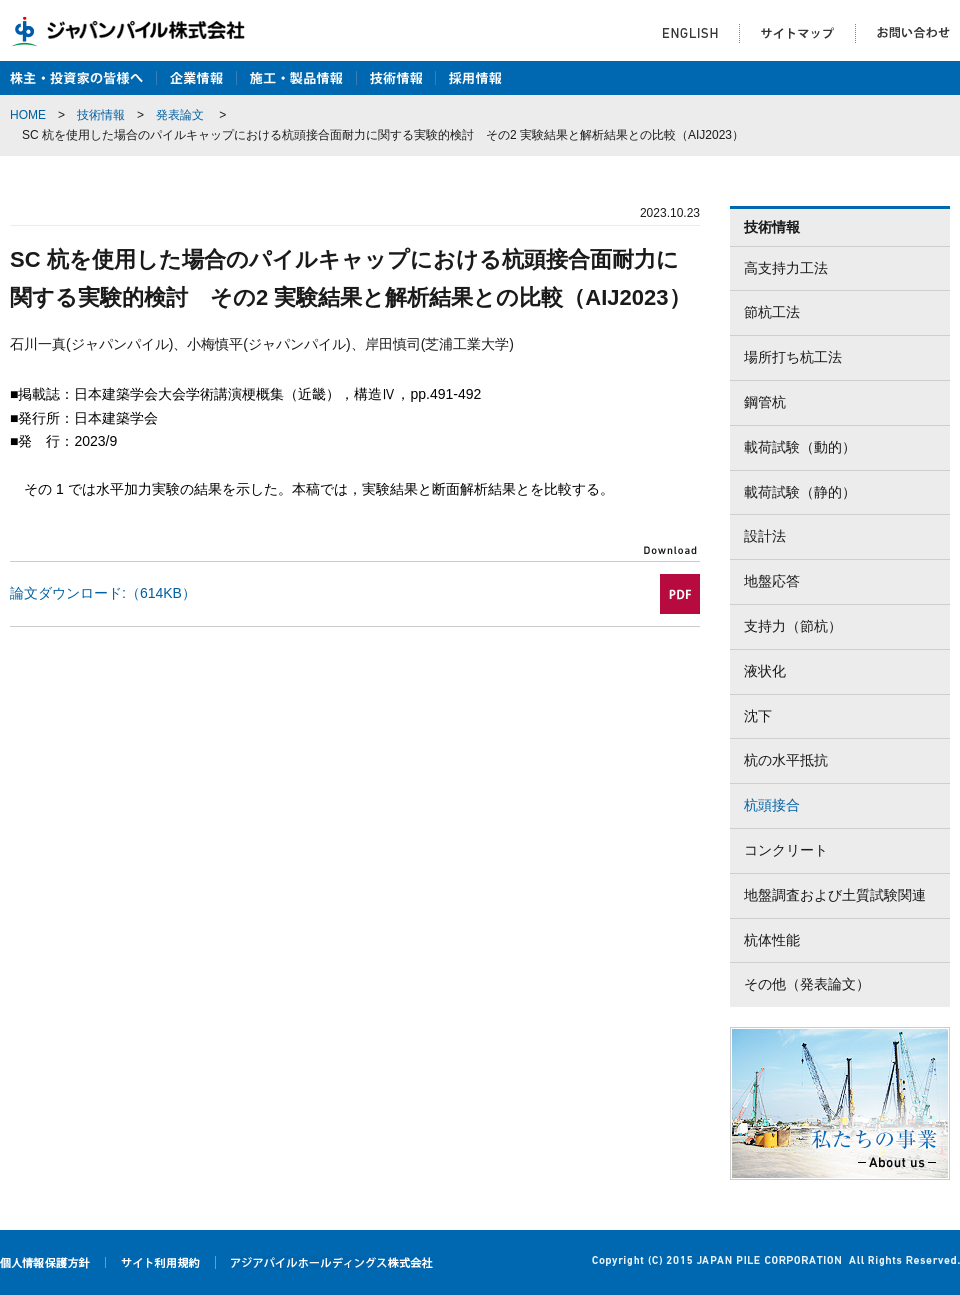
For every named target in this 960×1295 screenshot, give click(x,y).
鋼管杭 (765, 402)
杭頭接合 (772, 805)
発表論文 (180, 115)
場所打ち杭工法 (793, 357)
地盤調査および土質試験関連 (835, 895)
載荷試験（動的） (800, 447)
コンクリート (786, 850)
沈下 (758, 716)
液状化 (765, 671)
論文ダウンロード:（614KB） (103, 593)
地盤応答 (772, 581)
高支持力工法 (786, 268)
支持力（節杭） (793, 626)
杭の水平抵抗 (786, 760)
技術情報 (101, 115)
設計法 (765, 536)
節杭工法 (772, 312)
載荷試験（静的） (800, 492)
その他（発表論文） (807, 984)
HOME (28, 115)
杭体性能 (772, 940)
